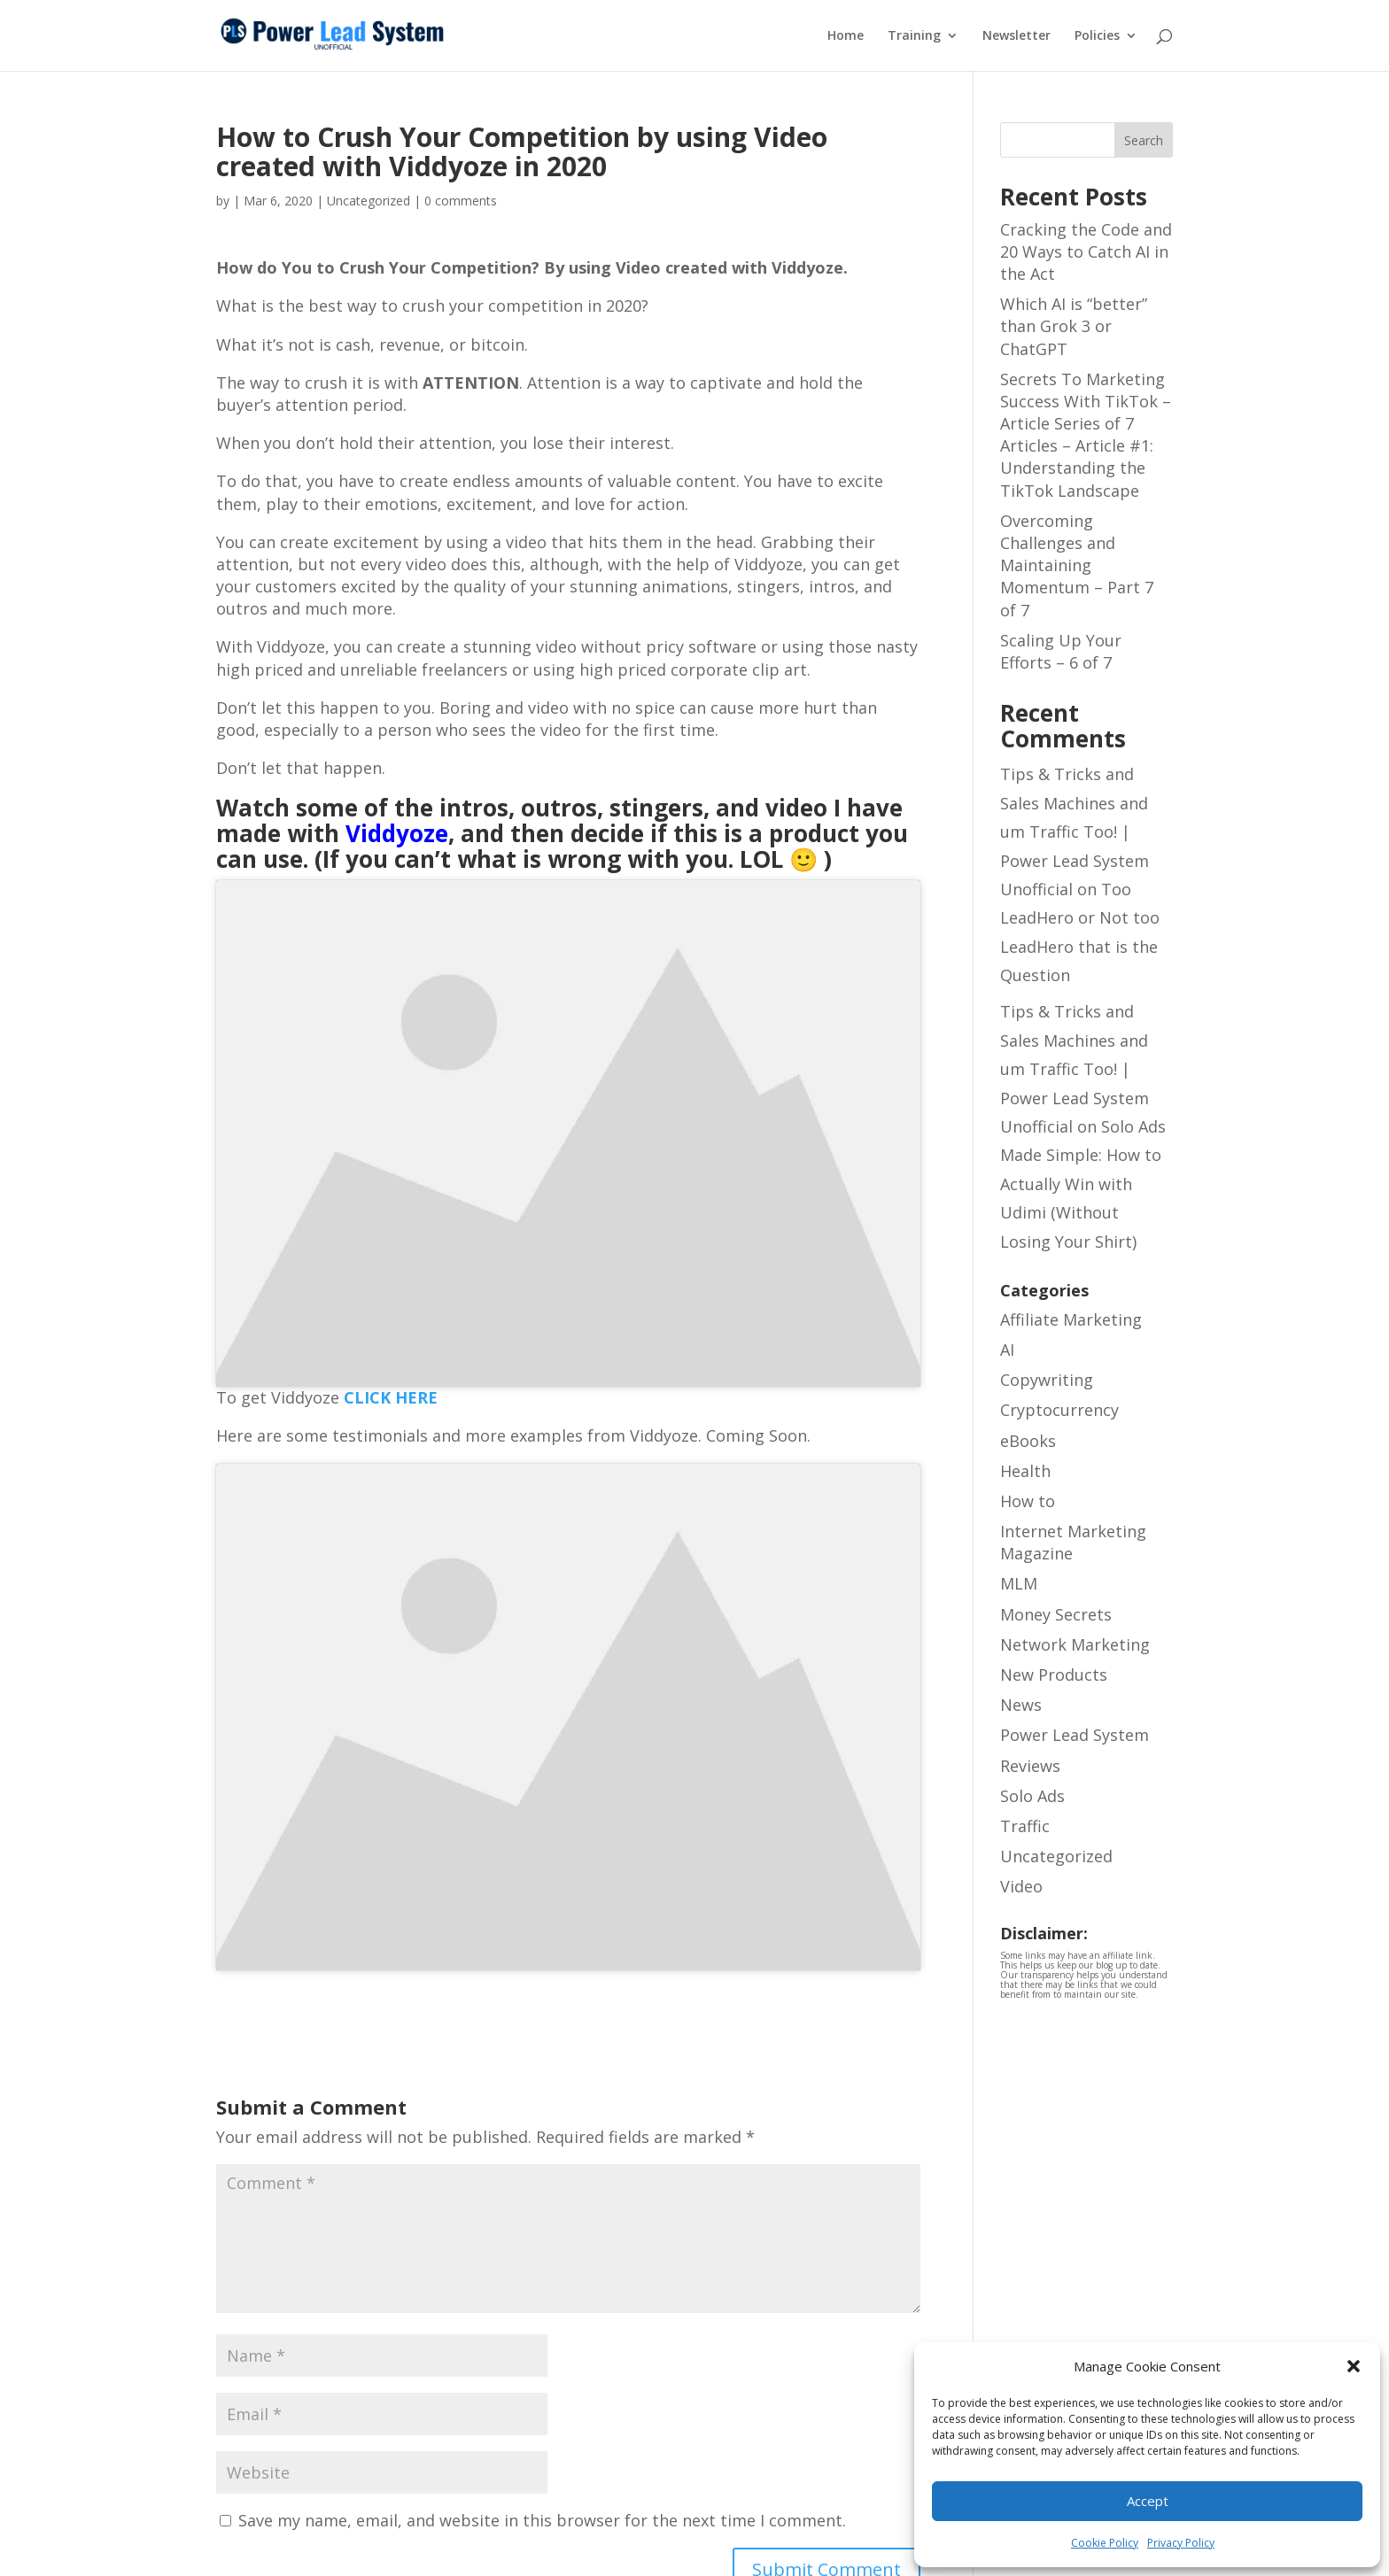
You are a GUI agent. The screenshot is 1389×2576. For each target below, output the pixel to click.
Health (1025, 1470)
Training (914, 36)
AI (1007, 1349)
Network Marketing (1075, 1644)
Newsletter (1016, 36)
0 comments (460, 200)
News (1021, 1704)
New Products (1053, 1674)
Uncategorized (1056, 1856)
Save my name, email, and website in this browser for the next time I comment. (542, 2520)
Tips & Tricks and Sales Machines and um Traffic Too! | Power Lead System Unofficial (1074, 831)
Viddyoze (396, 833)
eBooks (1028, 1440)
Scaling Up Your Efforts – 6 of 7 (1060, 651)
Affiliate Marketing (1071, 1319)
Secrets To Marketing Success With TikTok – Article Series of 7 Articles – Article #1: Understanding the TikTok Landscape (1085, 434)
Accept (1147, 2501)
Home (845, 36)
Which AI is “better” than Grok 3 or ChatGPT (1073, 326)
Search (1143, 140)
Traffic (1025, 1826)
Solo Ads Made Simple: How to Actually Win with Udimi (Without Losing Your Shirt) (1083, 1184)
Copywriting (1046, 1379)
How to (1027, 1501)
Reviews (1030, 1765)
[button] (1353, 2366)
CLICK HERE (391, 1397)
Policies (1097, 36)
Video (1021, 1886)
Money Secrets (1056, 1614)
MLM (1018, 1583)
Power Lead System (1074, 1734)
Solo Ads (1032, 1795)
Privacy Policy (1180, 2542)
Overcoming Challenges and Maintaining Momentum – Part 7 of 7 (1076, 565)
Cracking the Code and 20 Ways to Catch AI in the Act (1086, 251)
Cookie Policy (1104, 2542)
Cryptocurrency (1059, 1409)
